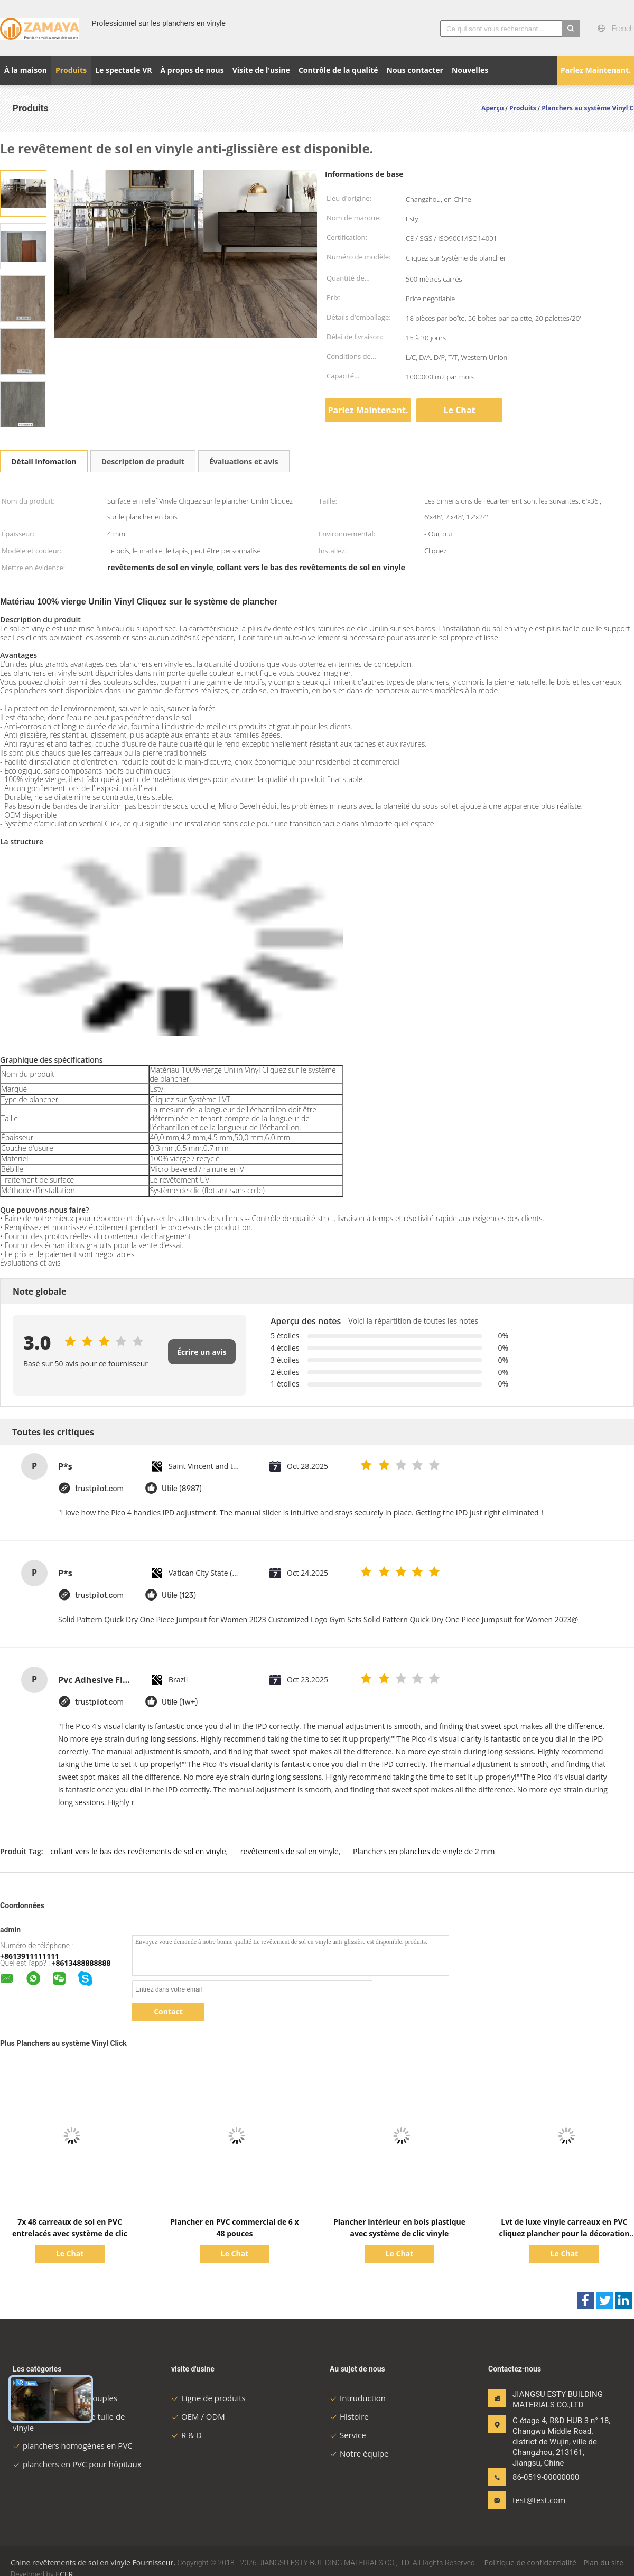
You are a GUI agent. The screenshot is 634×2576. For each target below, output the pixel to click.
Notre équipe (359, 2453)
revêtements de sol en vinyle (289, 1851)
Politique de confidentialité (530, 2563)
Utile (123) (179, 1595)
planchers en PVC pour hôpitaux (77, 2464)
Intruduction (358, 2398)
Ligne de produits (208, 2398)
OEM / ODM (198, 2416)
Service (348, 2435)
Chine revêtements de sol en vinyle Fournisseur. (94, 2563)
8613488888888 (82, 1963)
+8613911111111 (29, 1956)
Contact (168, 2011)
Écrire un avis (202, 1352)
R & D (186, 2435)
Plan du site (603, 2563)
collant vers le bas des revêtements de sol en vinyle (138, 1851)
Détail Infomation (44, 462)
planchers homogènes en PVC (73, 2445)
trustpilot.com (99, 1488)
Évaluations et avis (243, 462)
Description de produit (142, 462)
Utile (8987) (182, 1488)
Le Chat (460, 410)
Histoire (349, 2416)
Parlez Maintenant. (596, 70)
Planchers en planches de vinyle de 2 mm (424, 1851)
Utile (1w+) (180, 1702)
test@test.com (538, 2500)
